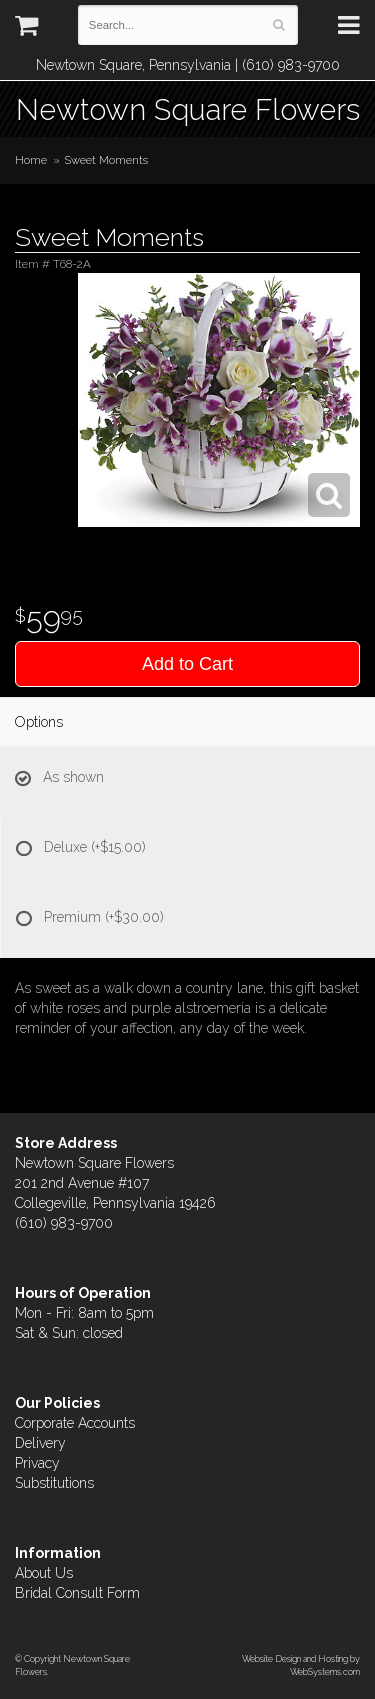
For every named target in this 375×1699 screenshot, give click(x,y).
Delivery (40, 1443)
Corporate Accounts (75, 1423)
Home (31, 160)
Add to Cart (187, 664)
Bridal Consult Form (77, 1593)
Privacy (37, 1463)
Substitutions (54, 1483)
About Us (44, 1573)
